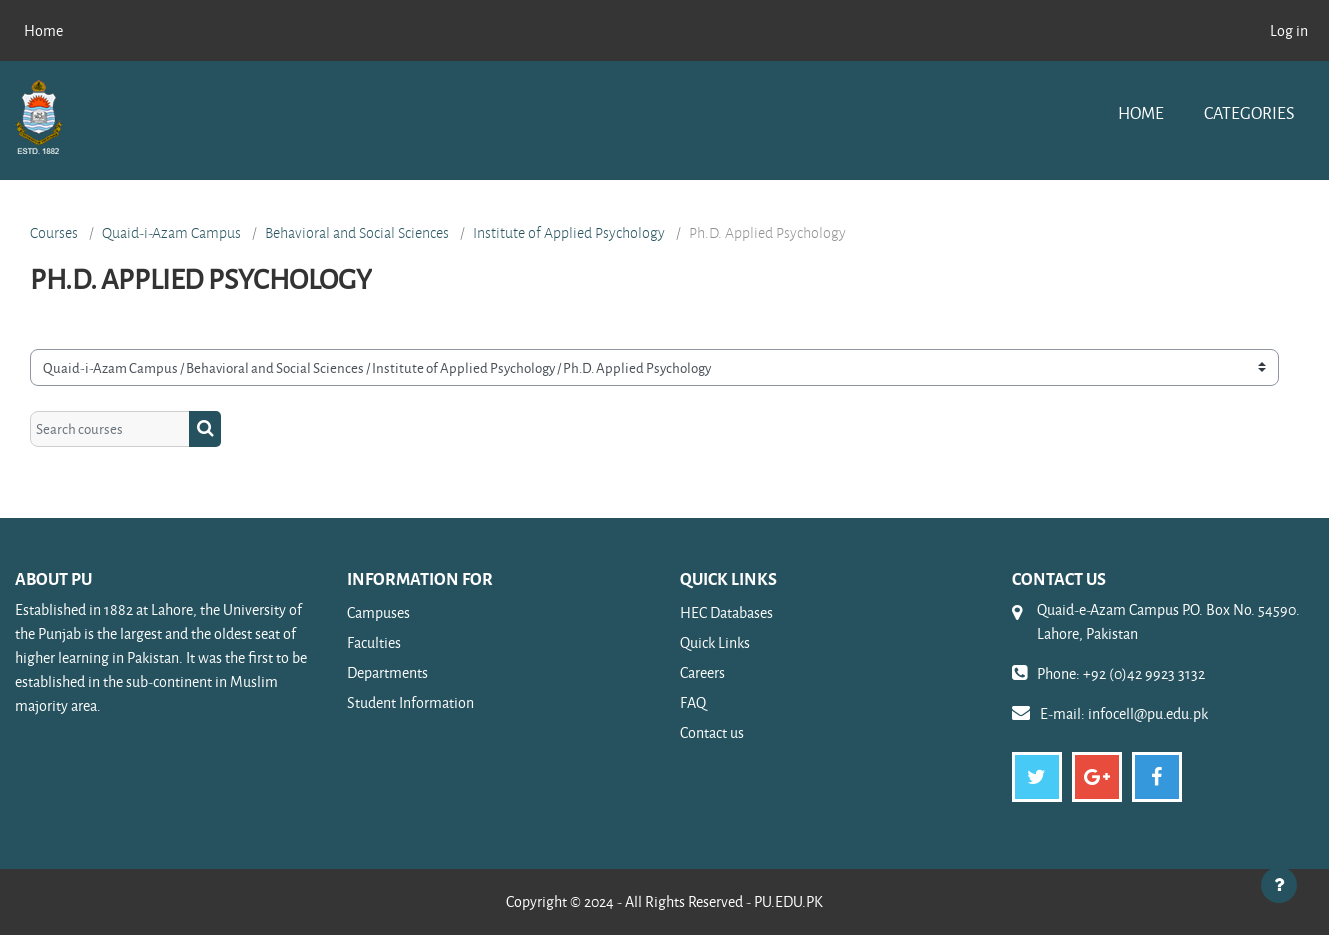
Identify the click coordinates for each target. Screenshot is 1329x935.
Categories (1249, 112)
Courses (54, 233)
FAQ (693, 702)
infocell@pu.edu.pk (1148, 713)
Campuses (378, 612)
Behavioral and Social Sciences (357, 233)
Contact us (712, 732)
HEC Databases (726, 612)
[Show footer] (1279, 885)
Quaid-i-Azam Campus (171, 233)
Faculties (374, 642)
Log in (1289, 30)
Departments (387, 672)
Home (1141, 112)
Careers (702, 672)
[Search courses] (110, 429)
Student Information (410, 702)
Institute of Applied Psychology (569, 233)
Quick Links (715, 642)
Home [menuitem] (43, 30)
